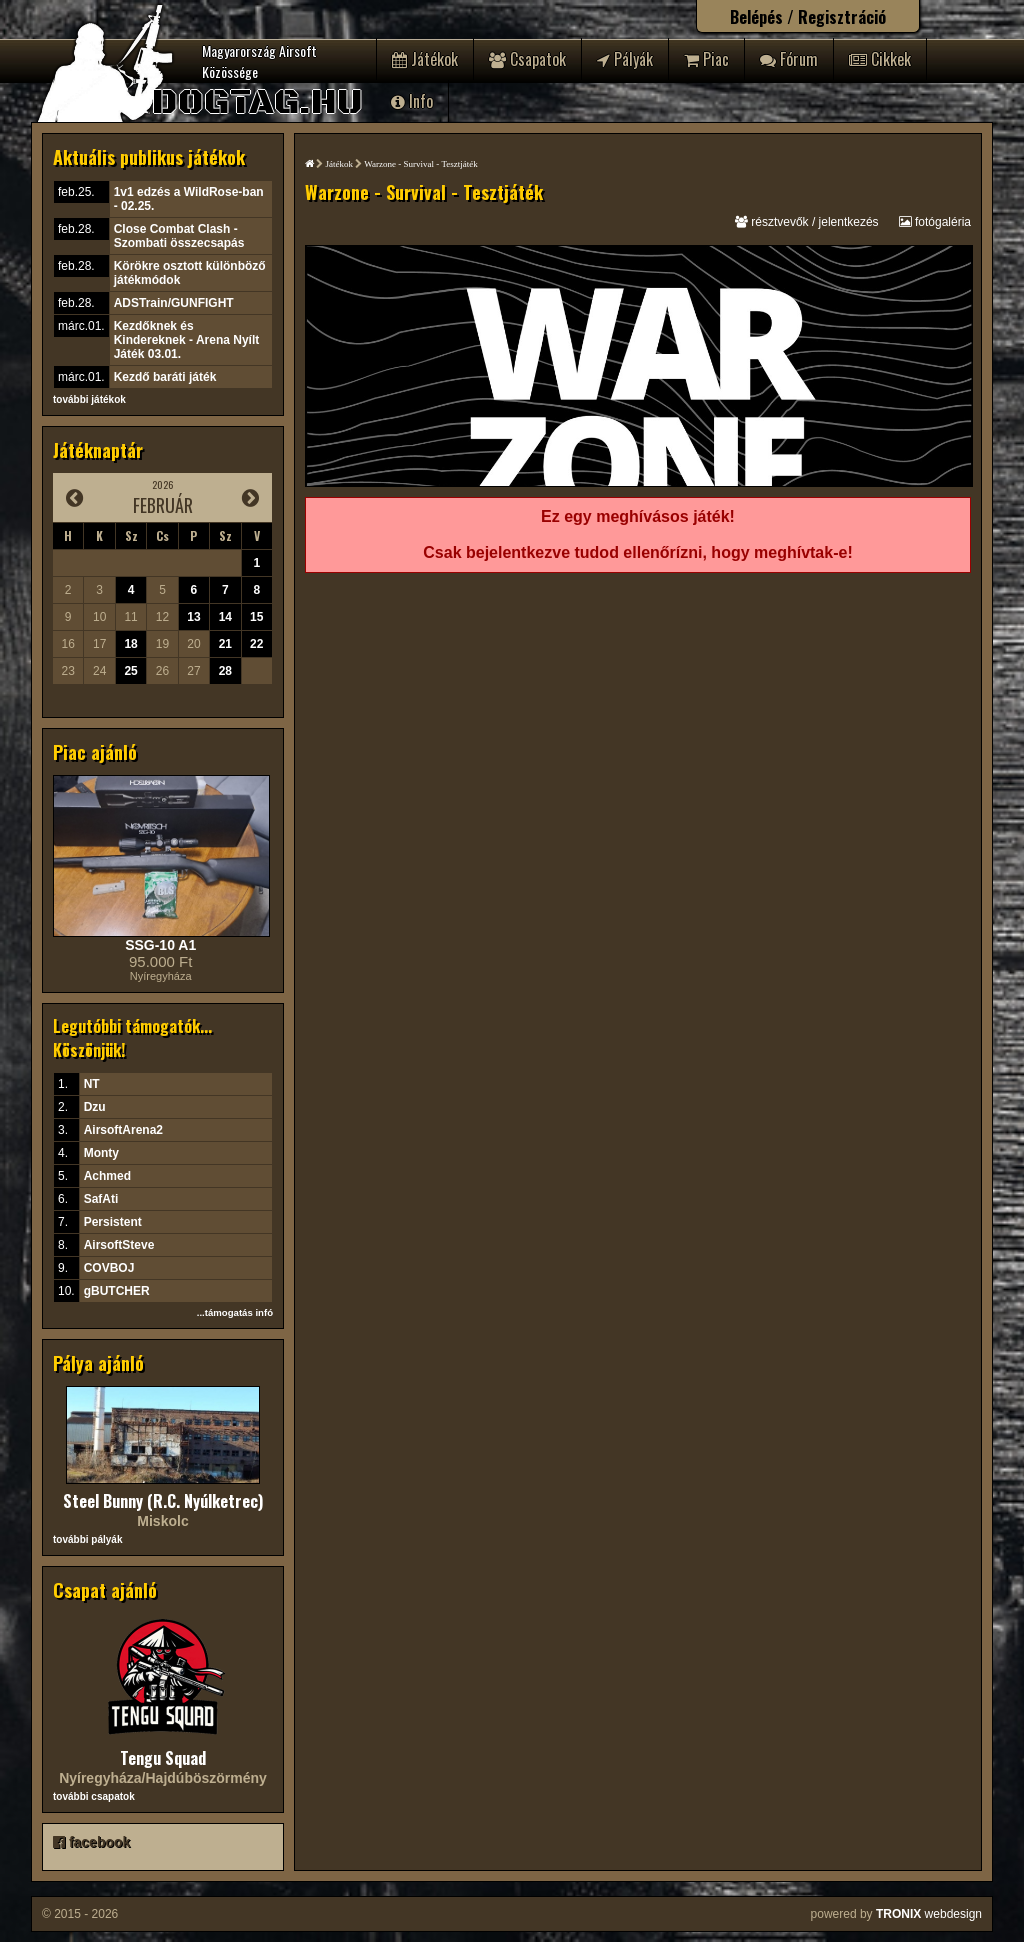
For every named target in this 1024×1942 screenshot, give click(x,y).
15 (256, 617)
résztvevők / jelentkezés (807, 222)
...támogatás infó (235, 1312)
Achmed (107, 1176)
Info (412, 101)
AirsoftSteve (119, 1245)
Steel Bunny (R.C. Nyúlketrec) (163, 1501)
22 (256, 644)
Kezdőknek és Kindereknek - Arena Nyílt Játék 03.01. (187, 340)
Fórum (789, 59)
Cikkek (880, 59)
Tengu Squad (163, 1758)
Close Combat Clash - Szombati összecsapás (179, 236)
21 (225, 644)
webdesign (929, 1914)
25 (130, 671)
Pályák (625, 59)
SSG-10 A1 (160, 945)
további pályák (87, 1539)
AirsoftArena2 (123, 1130)
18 (130, 644)
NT (92, 1084)
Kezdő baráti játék (165, 377)
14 (225, 617)
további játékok (89, 399)
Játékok (425, 59)
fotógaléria (935, 222)
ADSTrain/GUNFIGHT (174, 303)
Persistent (113, 1222)
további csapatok (94, 1796)
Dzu (95, 1107)
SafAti (101, 1199)
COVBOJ (109, 1268)
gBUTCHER (117, 1291)
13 (193, 617)
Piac (706, 59)
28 (225, 671)
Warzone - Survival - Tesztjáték (420, 164)
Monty (101, 1153)
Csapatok (527, 59)
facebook (91, 1842)
